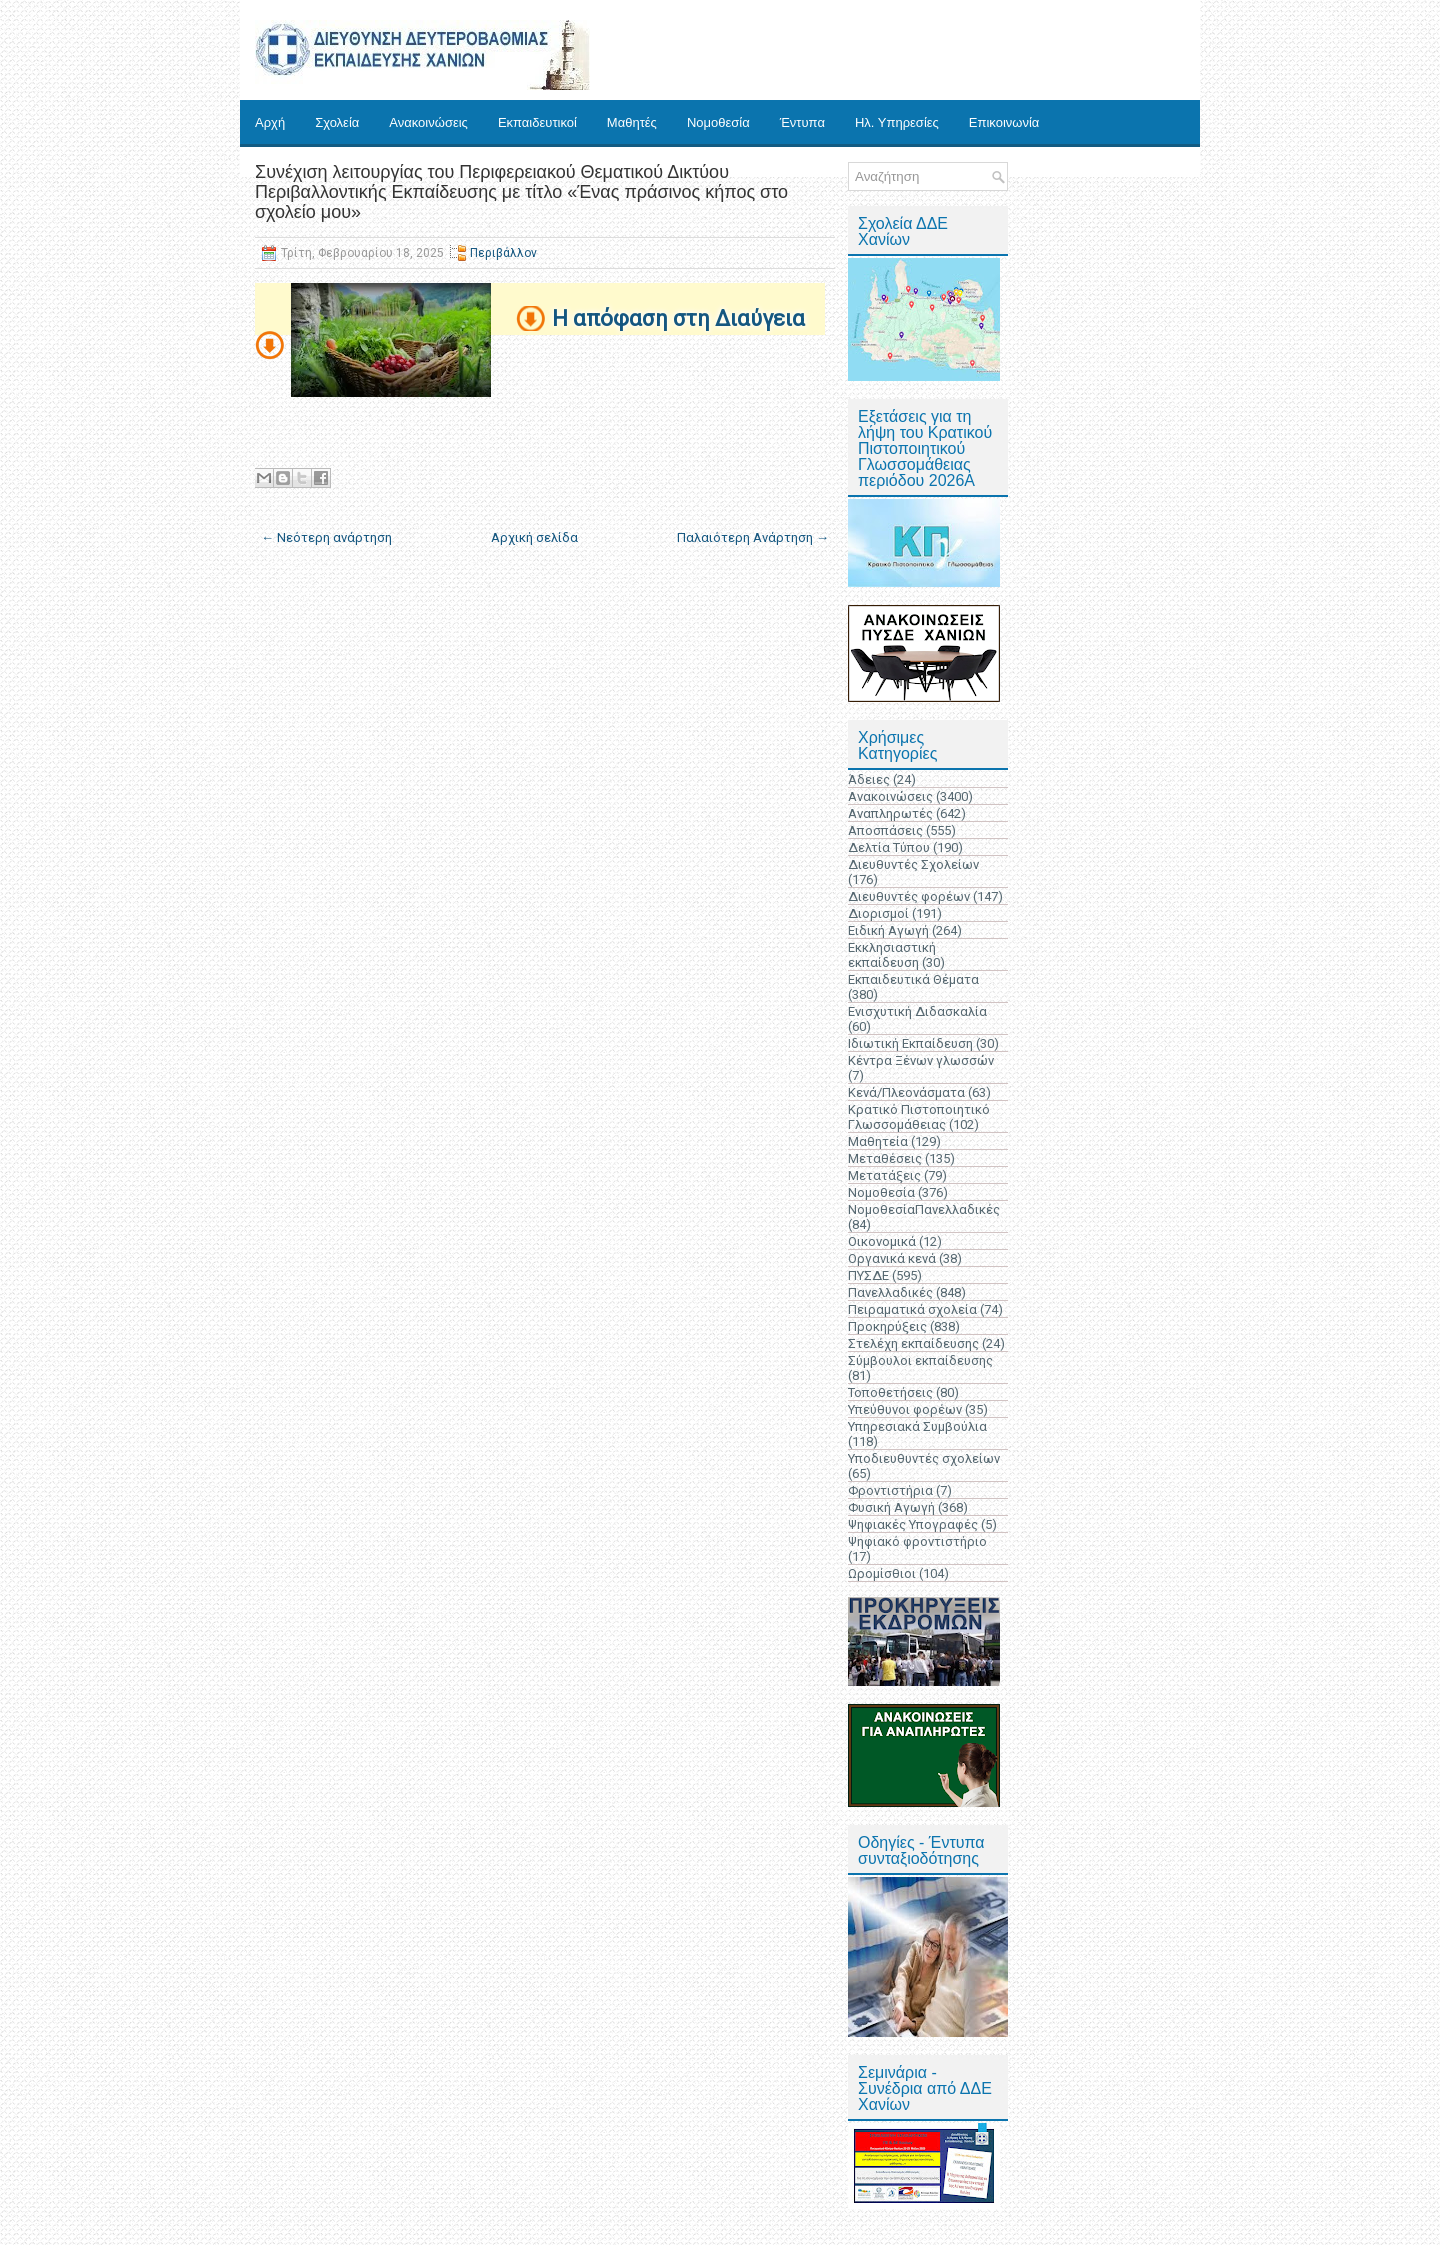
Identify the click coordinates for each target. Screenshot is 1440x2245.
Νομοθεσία (718, 122)
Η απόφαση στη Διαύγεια (678, 318)
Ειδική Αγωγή (888, 930)
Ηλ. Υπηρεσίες (897, 122)
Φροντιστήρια (890, 1490)
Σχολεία (337, 122)
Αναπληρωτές (890, 813)
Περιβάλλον (503, 253)
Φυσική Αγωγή (891, 1507)
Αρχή (270, 122)
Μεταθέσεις (885, 1158)
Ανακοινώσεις (428, 122)
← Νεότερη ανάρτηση (326, 537)
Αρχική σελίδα (534, 537)
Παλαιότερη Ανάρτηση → (753, 537)
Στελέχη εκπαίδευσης (913, 1343)
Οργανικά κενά (892, 1258)
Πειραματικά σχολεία (912, 1309)
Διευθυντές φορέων (909, 896)
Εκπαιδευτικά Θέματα (913, 979)
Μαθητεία (878, 1141)
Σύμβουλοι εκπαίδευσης (920, 1360)
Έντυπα (802, 122)
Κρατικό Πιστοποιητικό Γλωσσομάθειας (919, 1117)
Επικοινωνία (1004, 122)
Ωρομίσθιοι (882, 1573)
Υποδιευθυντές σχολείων (924, 1458)
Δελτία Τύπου (889, 847)
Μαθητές (632, 122)
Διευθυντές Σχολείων (913, 864)
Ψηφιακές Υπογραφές (913, 1524)
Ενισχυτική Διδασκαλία (917, 1011)
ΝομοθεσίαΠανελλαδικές (924, 1209)
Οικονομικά (882, 1241)
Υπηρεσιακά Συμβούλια (917, 1426)
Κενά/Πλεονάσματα (906, 1092)
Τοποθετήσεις (890, 1392)
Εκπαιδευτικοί (537, 122)
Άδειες (869, 779)
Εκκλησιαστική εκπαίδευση (892, 955)
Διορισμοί (878, 913)
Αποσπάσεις (885, 830)
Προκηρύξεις (887, 1326)
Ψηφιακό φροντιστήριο (917, 1541)
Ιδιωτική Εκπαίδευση (910, 1043)
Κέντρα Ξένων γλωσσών (921, 1060)
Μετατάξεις (884, 1175)
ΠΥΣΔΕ (868, 1275)
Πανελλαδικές (890, 1292)
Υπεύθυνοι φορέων (905, 1409)
